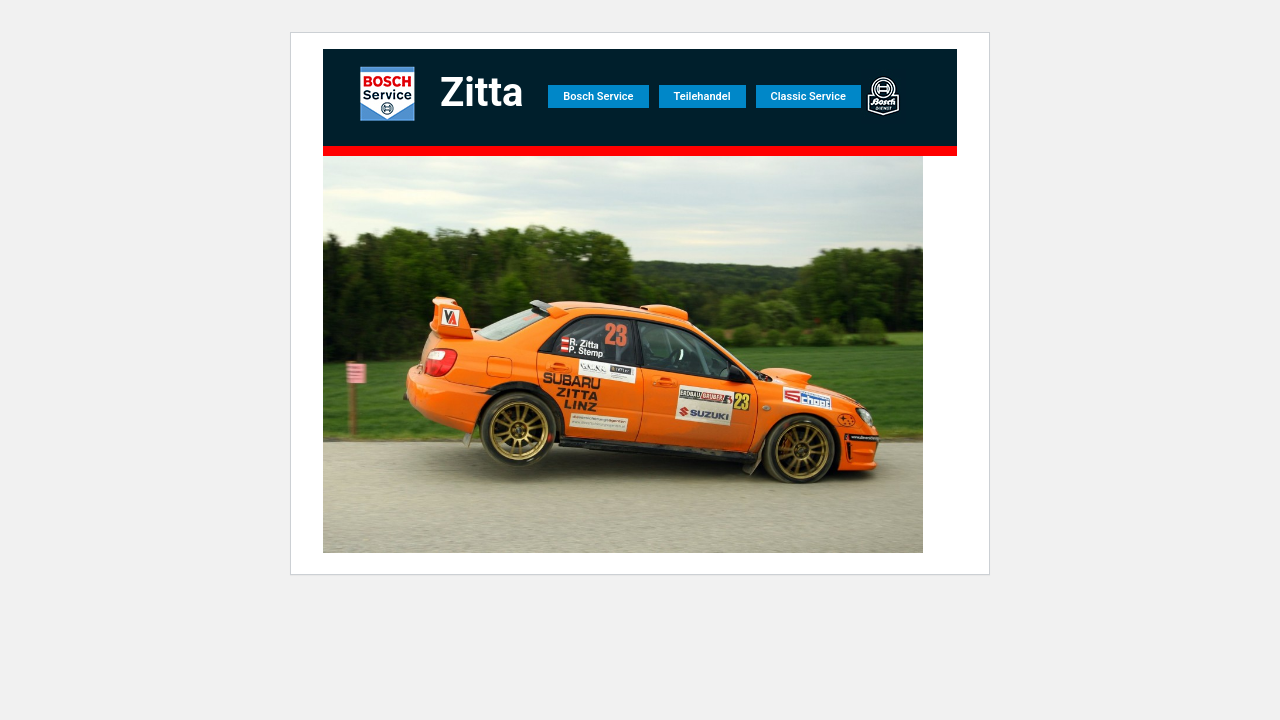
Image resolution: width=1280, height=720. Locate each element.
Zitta (481, 92)
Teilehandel (702, 96)
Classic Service (808, 96)
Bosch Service (598, 96)
